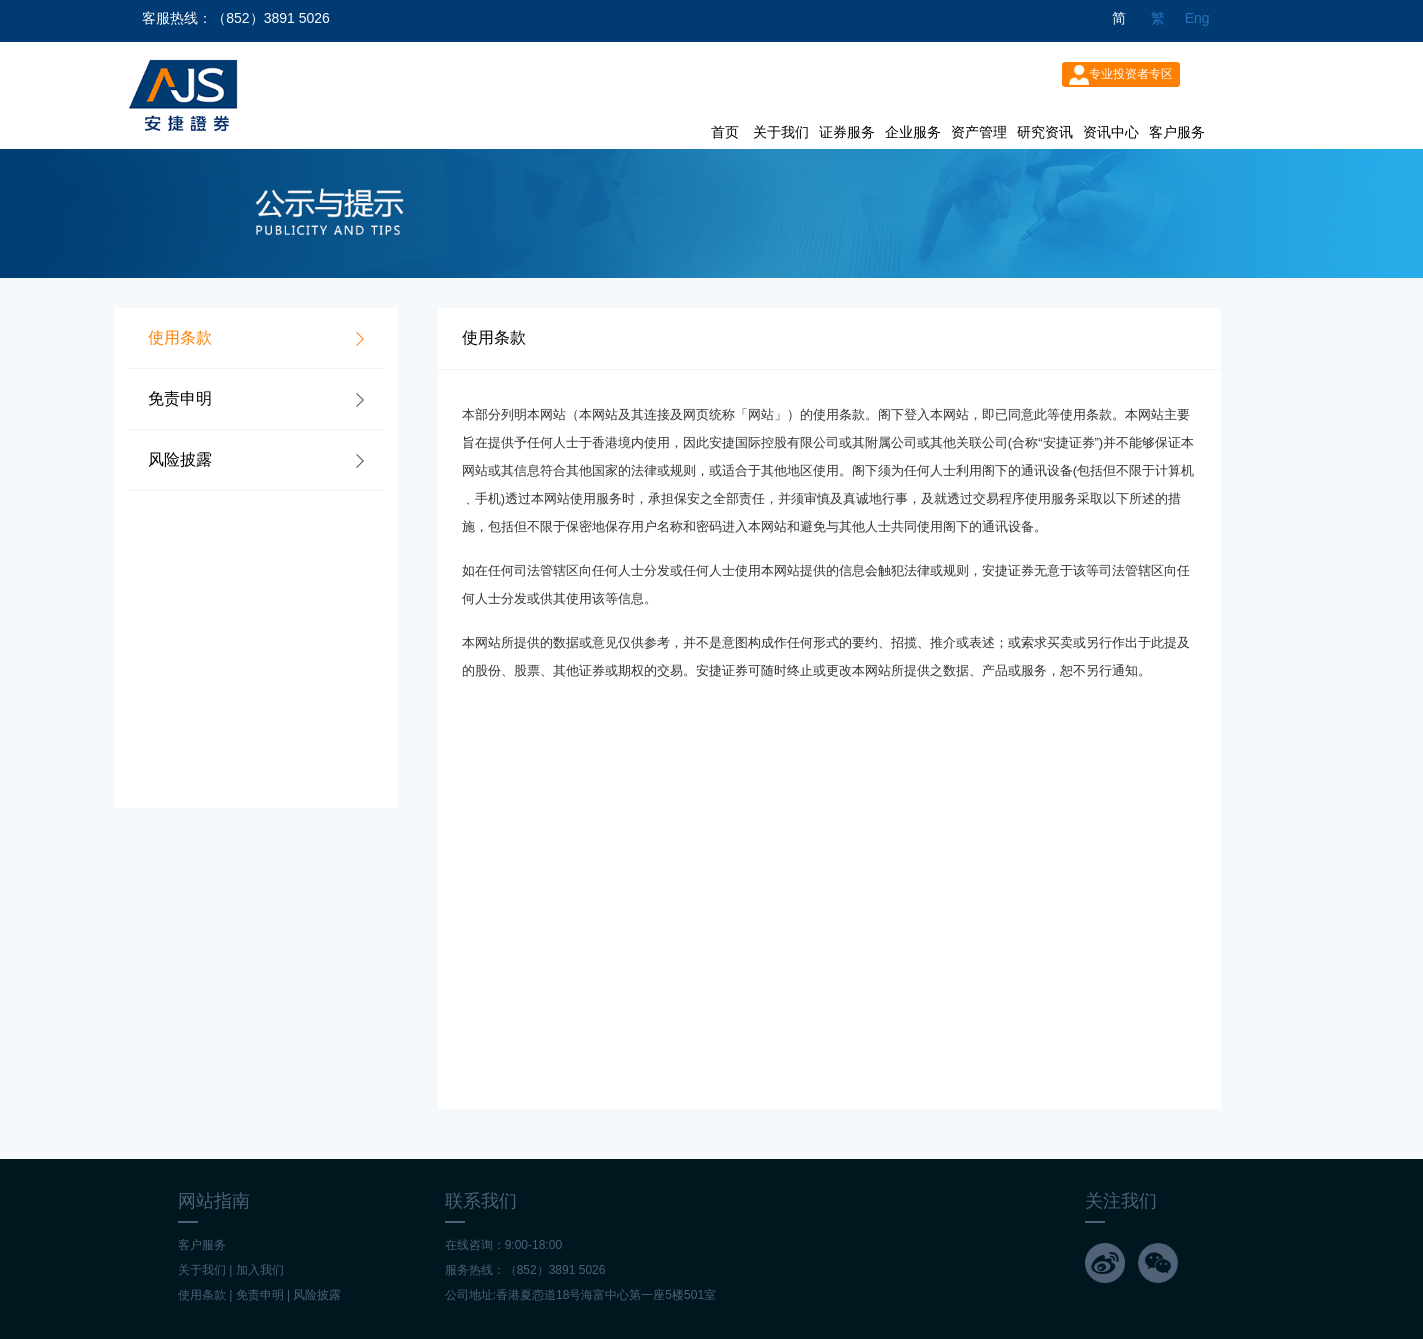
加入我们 (260, 1270)
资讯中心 (1111, 132)
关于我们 (781, 132)
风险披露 (317, 1295)
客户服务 (1177, 132)
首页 (725, 132)
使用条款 (202, 1295)
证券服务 (847, 132)
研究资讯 (1045, 132)
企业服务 (913, 132)
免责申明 (260, 1295)
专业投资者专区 (1121, 75)
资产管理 (979, 132)
